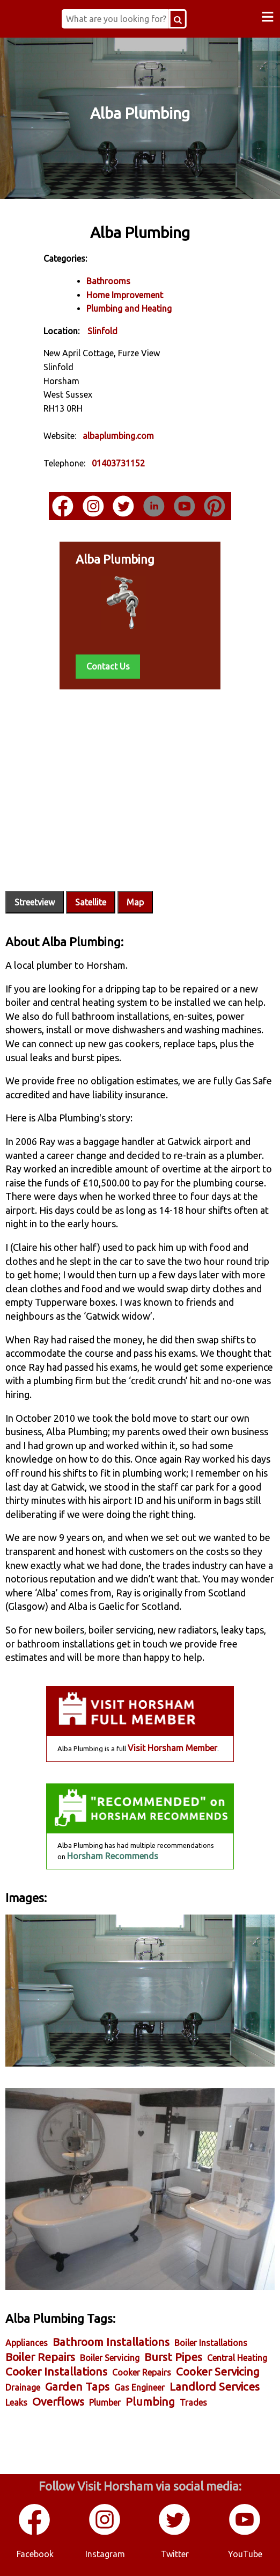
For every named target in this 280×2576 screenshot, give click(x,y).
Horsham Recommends (112, 1856)
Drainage (22, 2387)
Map (135, 902)
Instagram (105, 2554)
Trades (193, 2402)
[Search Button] (178, 18)
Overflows (58, 2401)
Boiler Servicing (109, 2358)
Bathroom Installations (111, 2342)
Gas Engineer (139, 2387)
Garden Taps (77, 2386)
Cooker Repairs (141, 2372)
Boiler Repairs (40, 2357)
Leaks (16, 2402)
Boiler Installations (210, 2343)
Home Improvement (124, 295)
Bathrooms (108, 281)
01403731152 (118, 463)
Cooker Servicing (218, 2371)
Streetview (34, 902)
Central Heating (237, 2358)
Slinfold (102, 331)
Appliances (26, 2343)
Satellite (90, 902)
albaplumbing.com (118, 436)
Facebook (35, 2554)
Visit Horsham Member (172, 1748)
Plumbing (150, 2401)
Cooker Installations (56, 2371)
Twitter (175, 2554)
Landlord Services (215, 2386)
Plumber (105, 2402)
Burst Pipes (173, 2357)
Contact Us (108, 666)
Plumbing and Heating (129, 308)
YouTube (245, 2554)
